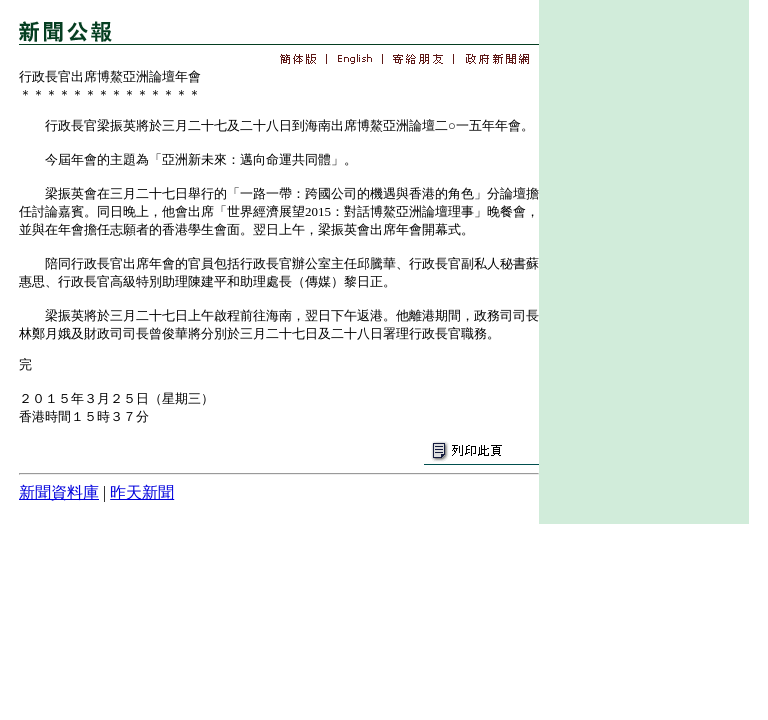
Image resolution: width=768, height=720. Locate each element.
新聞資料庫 (59, 492)
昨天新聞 (142, 492)
